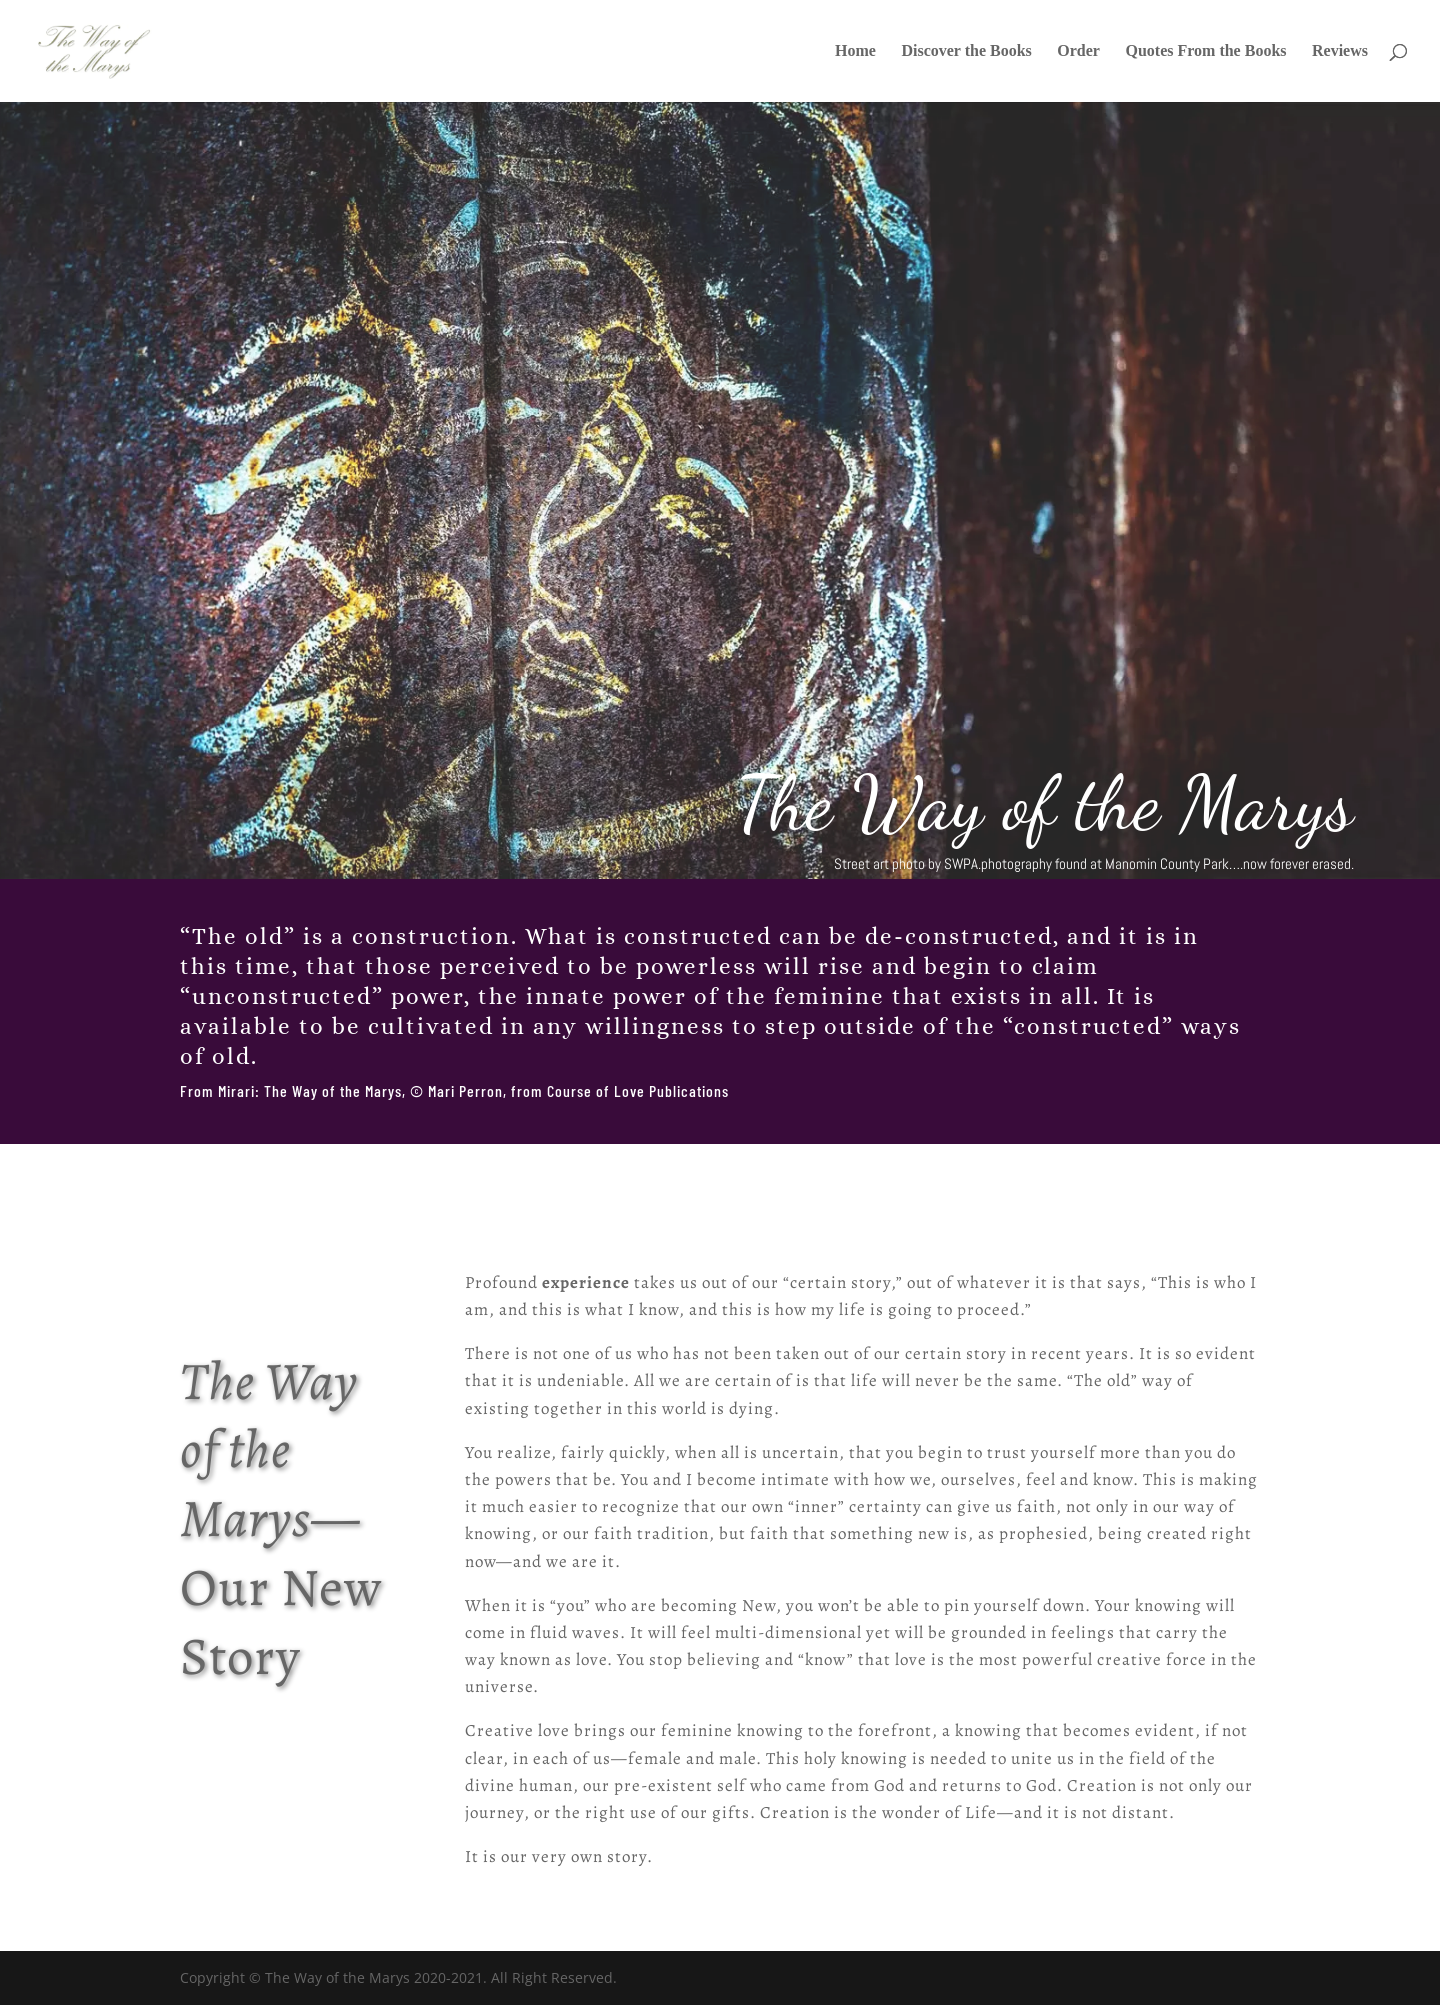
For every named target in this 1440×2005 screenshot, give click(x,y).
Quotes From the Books (1205, 51)
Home (855, 51)
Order (1078, 51)
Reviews (1340, 51)
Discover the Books (966, 51)
